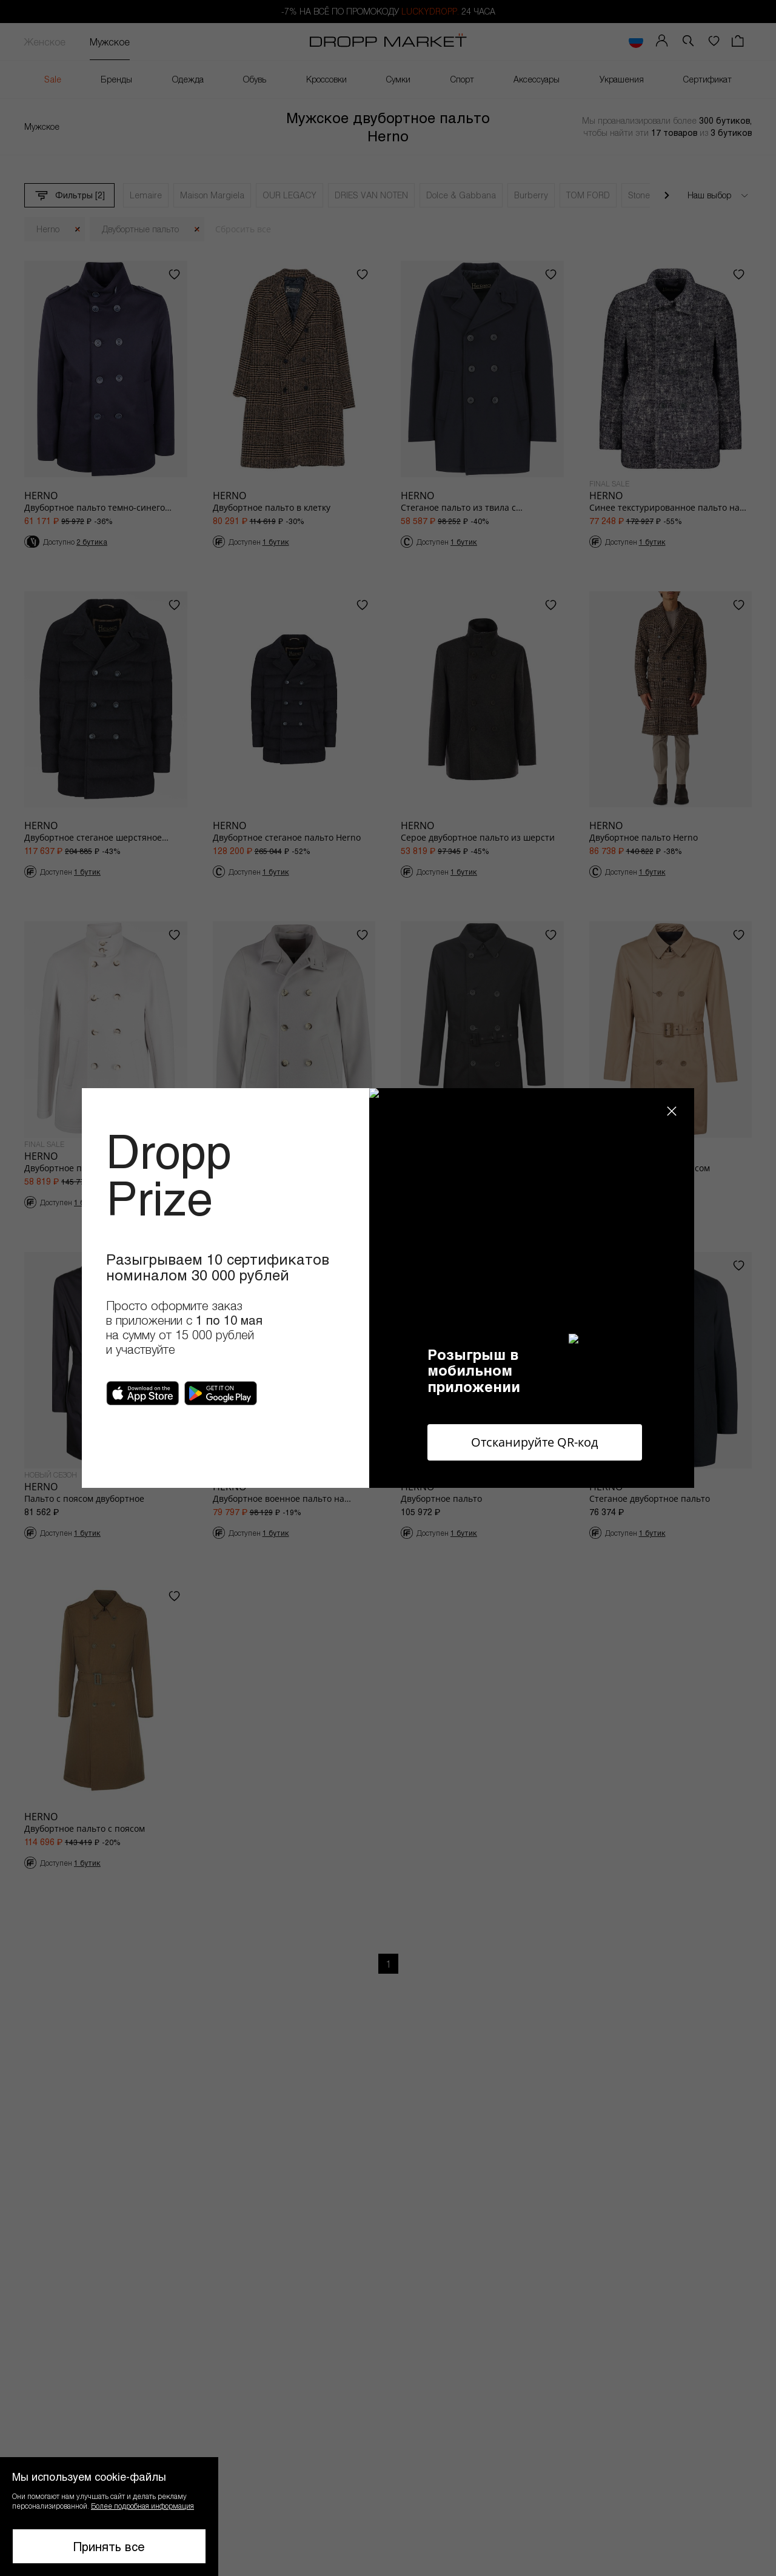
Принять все (109, 2546)
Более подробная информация (142, 2505)
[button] (109, 2516)
